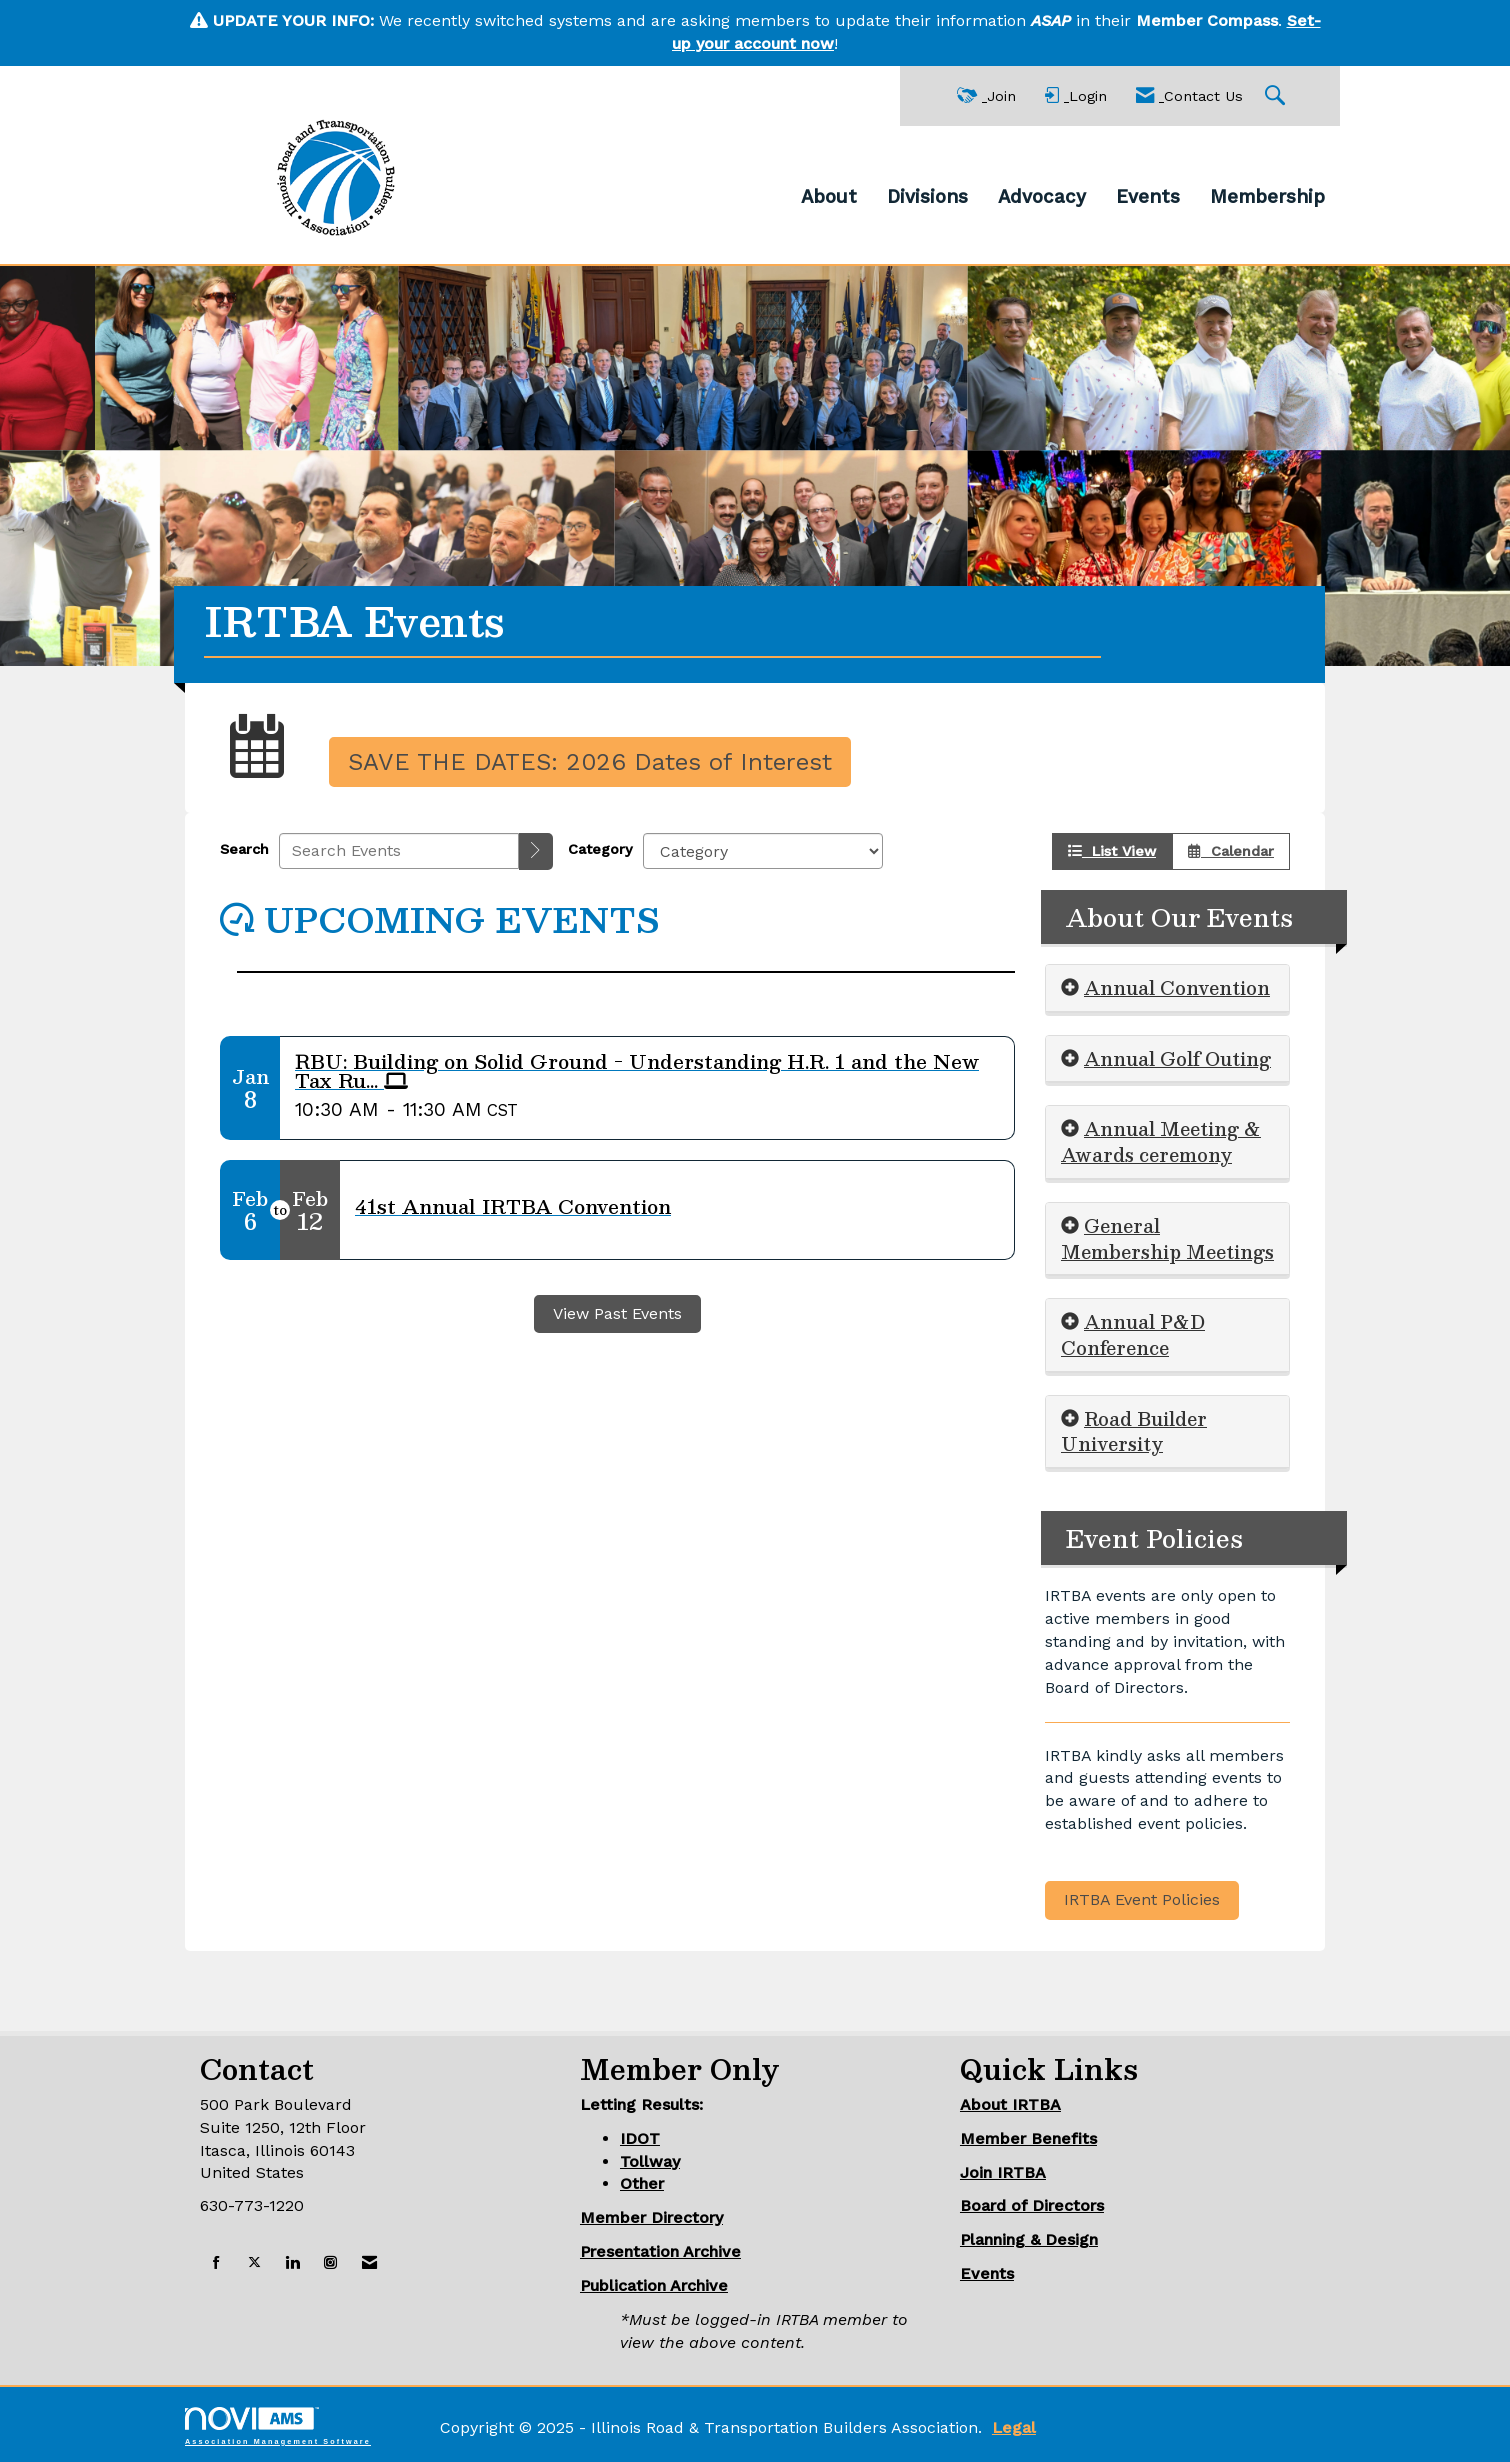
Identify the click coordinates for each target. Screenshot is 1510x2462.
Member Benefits (1028, 2138)
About (829, 197)
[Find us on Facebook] (216, 2263)
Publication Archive (654, 2285)
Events (1148, 197)
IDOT (640, 2138)
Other (642, 2183)
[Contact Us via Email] (369, 2263)
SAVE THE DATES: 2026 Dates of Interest (590, 762)
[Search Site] (1277, 96)
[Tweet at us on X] (254, 2263)
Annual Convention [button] (1177, 987)
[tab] (1167, 988)
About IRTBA (1010, 2104)
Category (600, 849)
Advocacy (1042, 197)
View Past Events (617, 1313)
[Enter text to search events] (399, 851)
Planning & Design (1029, 2239)
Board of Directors (1032, 2205)
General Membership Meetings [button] (1167, 1238)
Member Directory (651, 2217)
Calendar (1231, 851)
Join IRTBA (1003, 2172)
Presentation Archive (660, 2251)
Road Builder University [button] (1134, 1431)
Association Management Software (278, 2425)
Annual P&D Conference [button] (1133, 1334)
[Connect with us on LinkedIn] (292, 2263)
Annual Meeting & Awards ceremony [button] (1161, 1141)
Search (244, 849)
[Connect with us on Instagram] (330, 2263)
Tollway (650, 2161)
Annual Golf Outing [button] (1177, 1058)
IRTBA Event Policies (1142, 1899)
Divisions (927, 197)
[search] (536, 851)
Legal (1014, 2427)
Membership (1267, 197)
